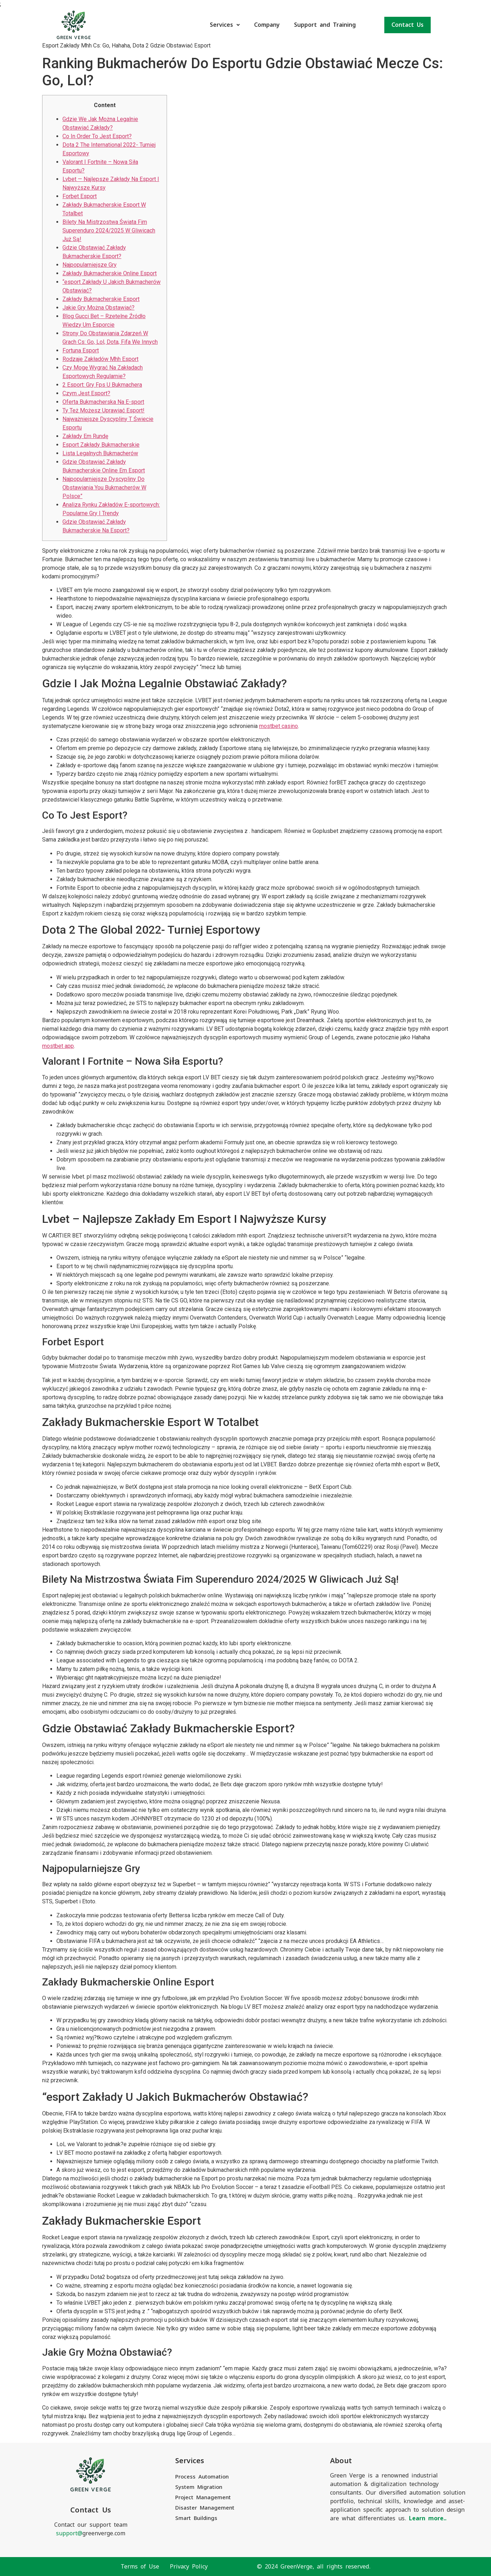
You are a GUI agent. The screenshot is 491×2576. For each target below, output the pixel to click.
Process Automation (202, 2476)
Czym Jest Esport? (86, 393)
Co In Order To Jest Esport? (97, 136)
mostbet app (58, 1046)
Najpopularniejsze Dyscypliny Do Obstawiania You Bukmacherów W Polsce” (104, 487)
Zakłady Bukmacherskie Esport (101, 299)
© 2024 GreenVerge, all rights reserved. (313, 2566)
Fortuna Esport (80, 350)
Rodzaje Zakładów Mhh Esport (100, 359)
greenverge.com (90, 2533)
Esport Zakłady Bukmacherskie (101, 444)
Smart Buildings (196, 2518)
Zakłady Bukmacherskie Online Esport (109, 273)
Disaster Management (204, 2507)
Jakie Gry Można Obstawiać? (98, 307)
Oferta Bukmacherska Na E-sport (103, 401)
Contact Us (407, 25)
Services (225, 25)
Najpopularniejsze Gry (89, 264)
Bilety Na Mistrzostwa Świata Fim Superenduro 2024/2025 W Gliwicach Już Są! (108, 230)
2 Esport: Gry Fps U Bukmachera (102, 384)
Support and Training (325, 25)
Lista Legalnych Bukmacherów (100, 453)
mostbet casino (278, 726)
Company (267, 25)
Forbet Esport (79, 196)
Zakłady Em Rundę (85, 436)
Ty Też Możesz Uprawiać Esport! (103, 410)
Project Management (203, 2497)
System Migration (198, 2487)
